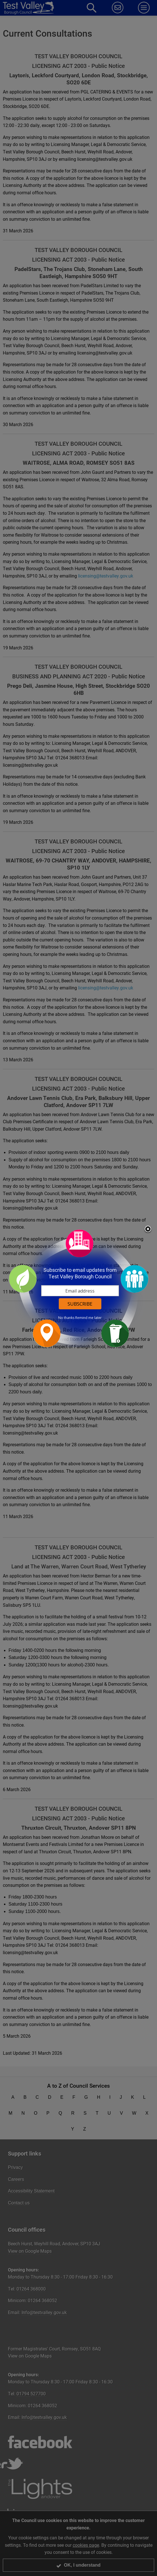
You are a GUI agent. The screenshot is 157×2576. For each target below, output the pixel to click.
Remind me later (88, 1318)
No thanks (66, 1318)
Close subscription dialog (148, 1229)
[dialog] (79, 1288)
